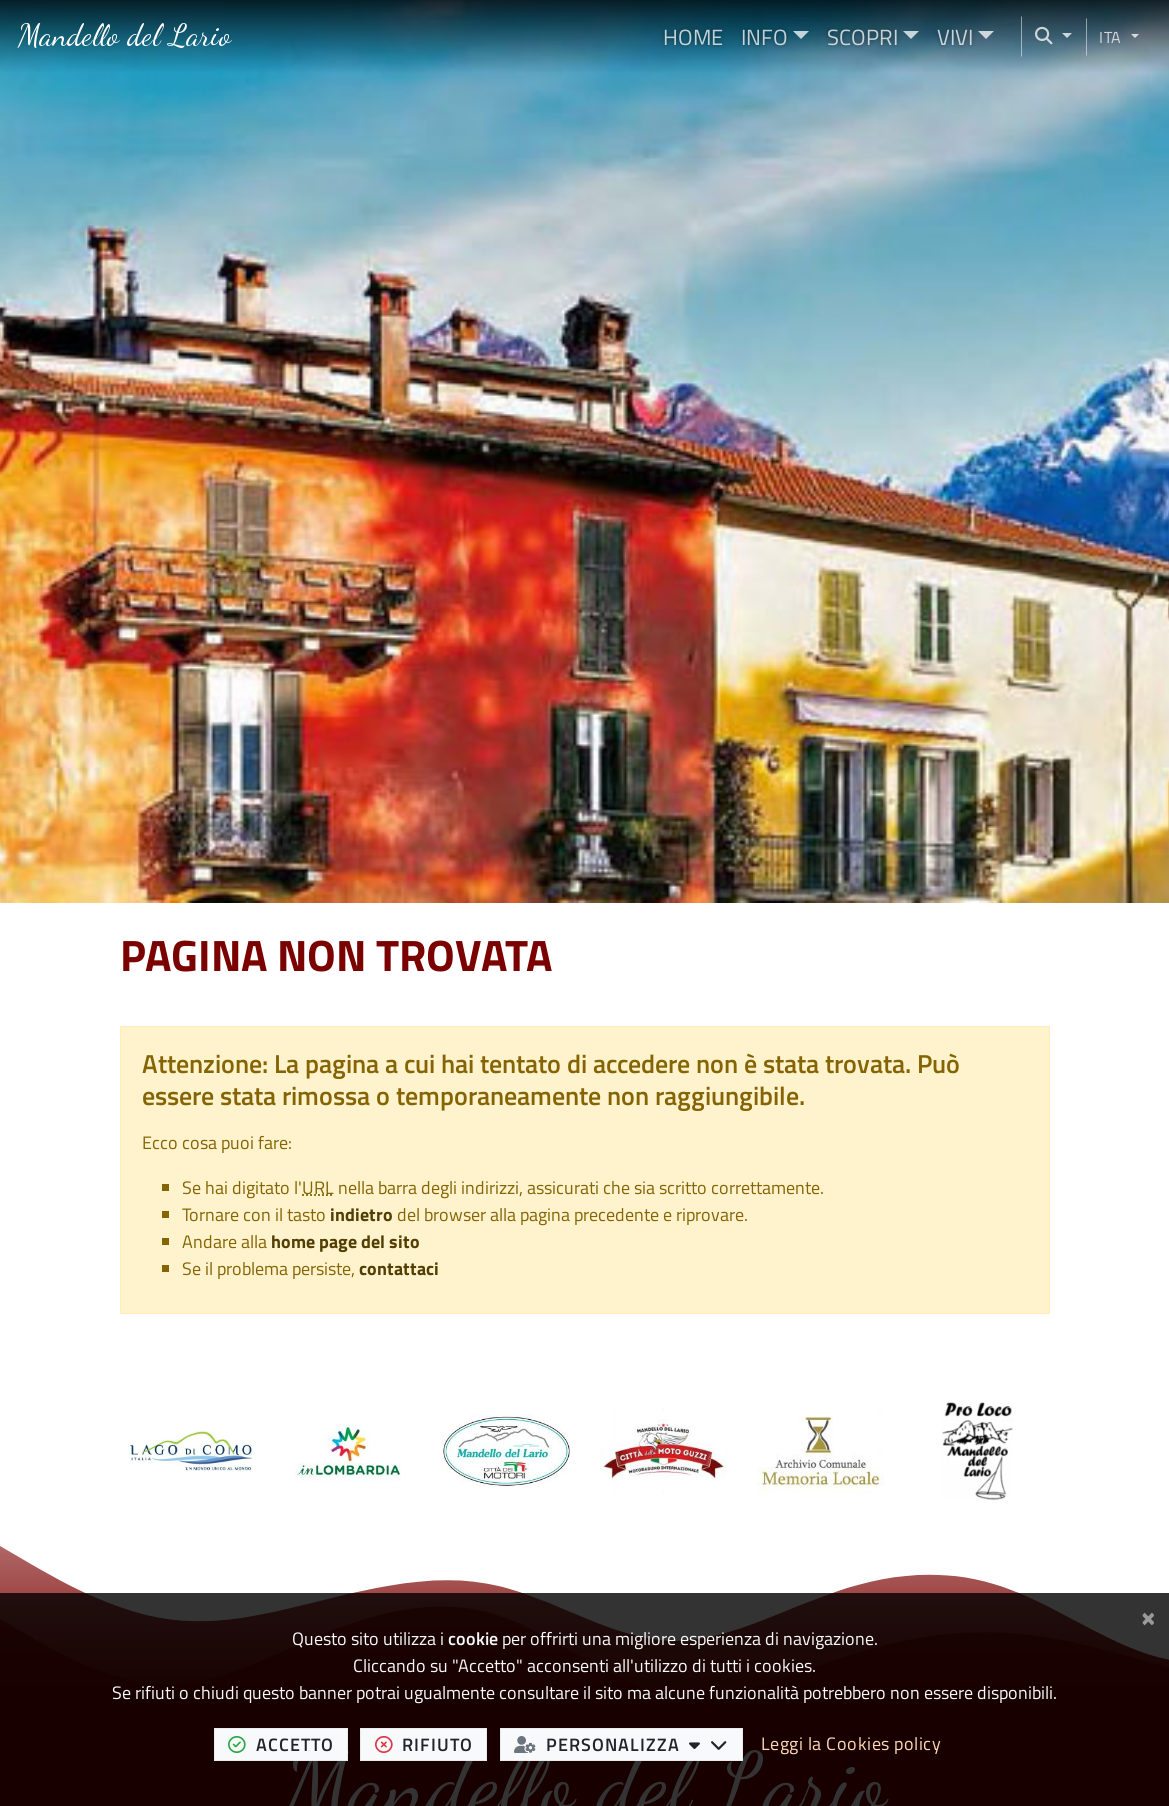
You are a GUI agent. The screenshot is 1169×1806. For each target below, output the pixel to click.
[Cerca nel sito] (1047, 36)
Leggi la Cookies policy (851, 1743)
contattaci (399, 1268)
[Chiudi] (1148, 1615)
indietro (361, 1214)
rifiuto (431, 1744)
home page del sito (345, 1241)
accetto (288, 1744)
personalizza (628, 1744)
